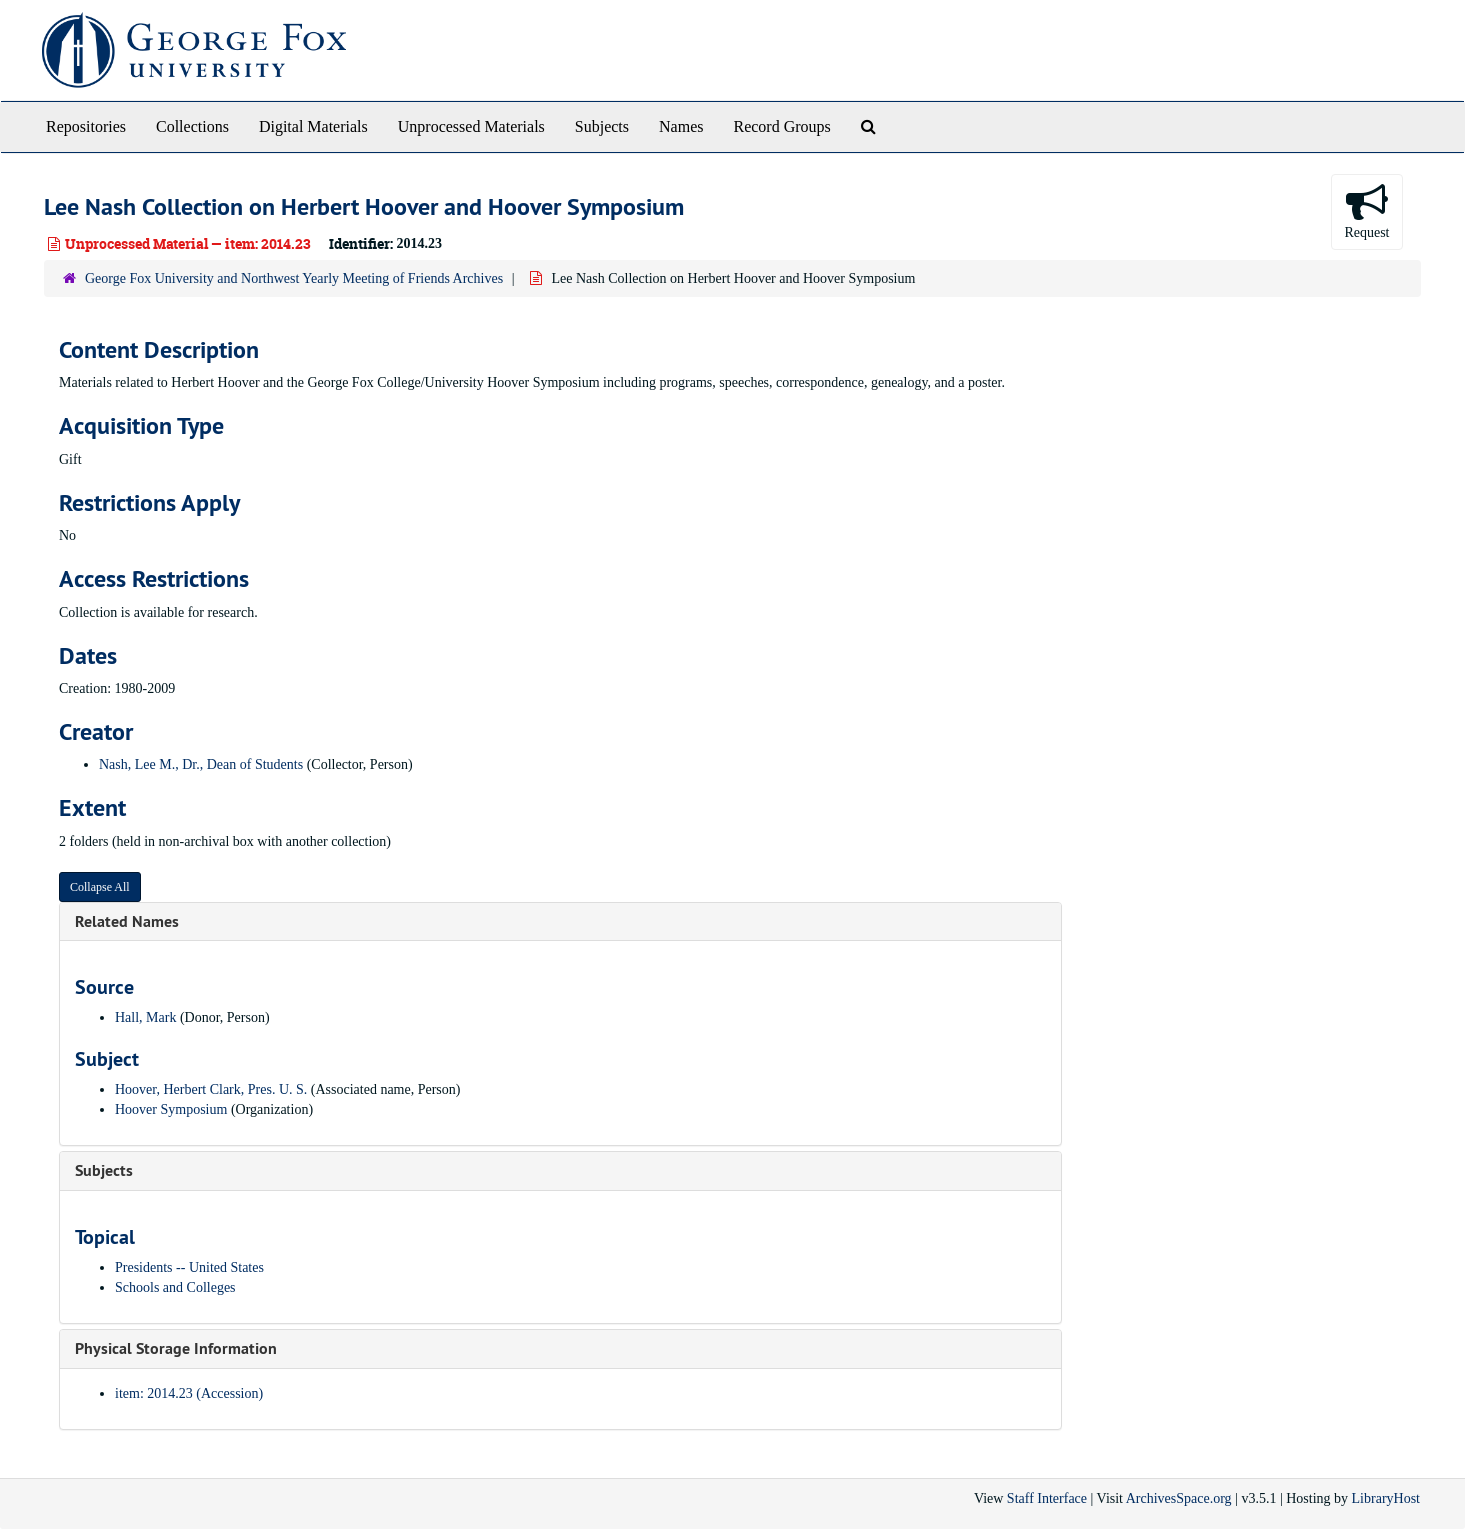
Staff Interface (1047, 1498)
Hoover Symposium (171, 1109)
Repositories (86, 126)
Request (1366, 210)
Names (681, 126)
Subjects (602, 126)
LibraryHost (1386, 1498)
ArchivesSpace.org (1179, 1498)
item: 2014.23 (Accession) (189, 1393)
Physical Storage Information (176, 1348)
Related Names (127, 921)
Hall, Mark (145, 1017)
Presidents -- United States (189, 1267)
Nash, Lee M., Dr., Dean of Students (201, 764)
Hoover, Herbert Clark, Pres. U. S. (211, 1089)
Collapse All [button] (100, 887)
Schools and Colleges (175, 1287)
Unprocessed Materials (471, 126)
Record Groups (781, 126)
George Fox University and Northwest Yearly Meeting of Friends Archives (294, 278)
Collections (192, 126)
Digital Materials (313, 126)
